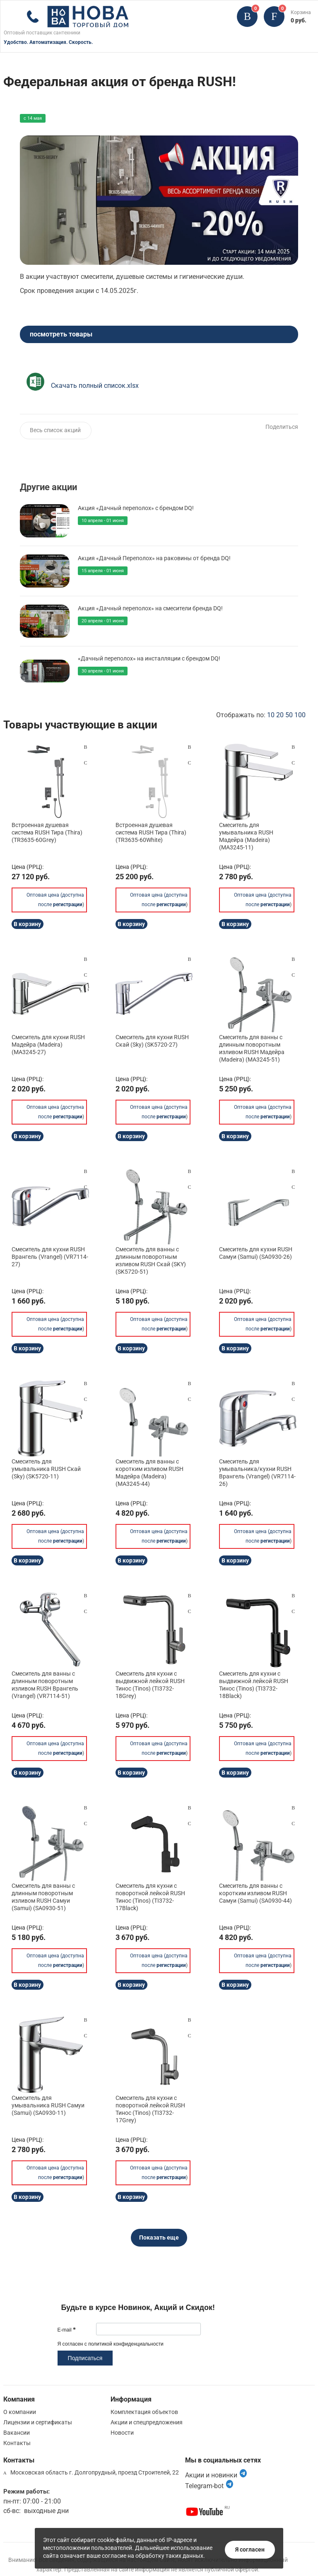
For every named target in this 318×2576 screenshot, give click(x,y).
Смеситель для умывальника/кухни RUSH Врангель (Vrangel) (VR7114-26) (257, 1473)
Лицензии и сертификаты (37, 2422)
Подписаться (85, 2358)
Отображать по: (261, 715)
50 (289, 715)
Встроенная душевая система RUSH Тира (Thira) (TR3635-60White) (151, 832)
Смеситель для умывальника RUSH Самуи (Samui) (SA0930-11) (48, 2105)
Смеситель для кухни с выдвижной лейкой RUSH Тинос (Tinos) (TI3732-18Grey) (150, 1685)
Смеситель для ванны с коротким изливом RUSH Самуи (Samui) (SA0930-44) (255, 1893)
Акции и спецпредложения (147, 2422)
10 (271, 715)
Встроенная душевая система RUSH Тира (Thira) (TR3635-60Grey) (47, 832)
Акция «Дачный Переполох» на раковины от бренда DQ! (154, 558)
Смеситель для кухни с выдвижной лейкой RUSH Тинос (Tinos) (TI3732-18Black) (253, 1685)
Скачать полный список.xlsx (95, 385)
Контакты (17, 2443)
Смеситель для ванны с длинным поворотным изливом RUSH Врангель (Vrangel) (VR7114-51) (45, 1685)
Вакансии (16, 2432)
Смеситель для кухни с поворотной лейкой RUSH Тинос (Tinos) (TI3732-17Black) (150, 1897)
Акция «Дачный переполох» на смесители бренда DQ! (150, 608)
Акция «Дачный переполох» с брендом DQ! (136, 508)
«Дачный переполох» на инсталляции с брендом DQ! (149, 658)
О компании (19, 2412)
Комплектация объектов (144, 2412)
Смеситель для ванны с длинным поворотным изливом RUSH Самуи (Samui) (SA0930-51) (43, 1897)
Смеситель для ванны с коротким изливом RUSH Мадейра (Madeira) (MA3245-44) (149, 1473)
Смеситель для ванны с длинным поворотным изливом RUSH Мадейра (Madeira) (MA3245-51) (251, 1048)
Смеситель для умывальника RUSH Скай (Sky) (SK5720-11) (46, 1469)
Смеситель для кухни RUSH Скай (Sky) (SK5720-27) (152, 1041)
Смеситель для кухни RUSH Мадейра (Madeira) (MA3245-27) (48, 1044)
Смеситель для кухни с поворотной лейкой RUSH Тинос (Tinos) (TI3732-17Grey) (150, 2109)
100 (300, 715)
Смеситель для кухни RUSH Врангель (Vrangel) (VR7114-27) (50, 1256)
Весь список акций (55, 430)
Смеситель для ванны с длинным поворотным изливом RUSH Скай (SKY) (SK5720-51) (151, 1260)
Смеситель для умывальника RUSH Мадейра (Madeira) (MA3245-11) (246, 836)
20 (280, 715)
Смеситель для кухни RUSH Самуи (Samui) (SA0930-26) (255, 1253)
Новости (122, 2432)
